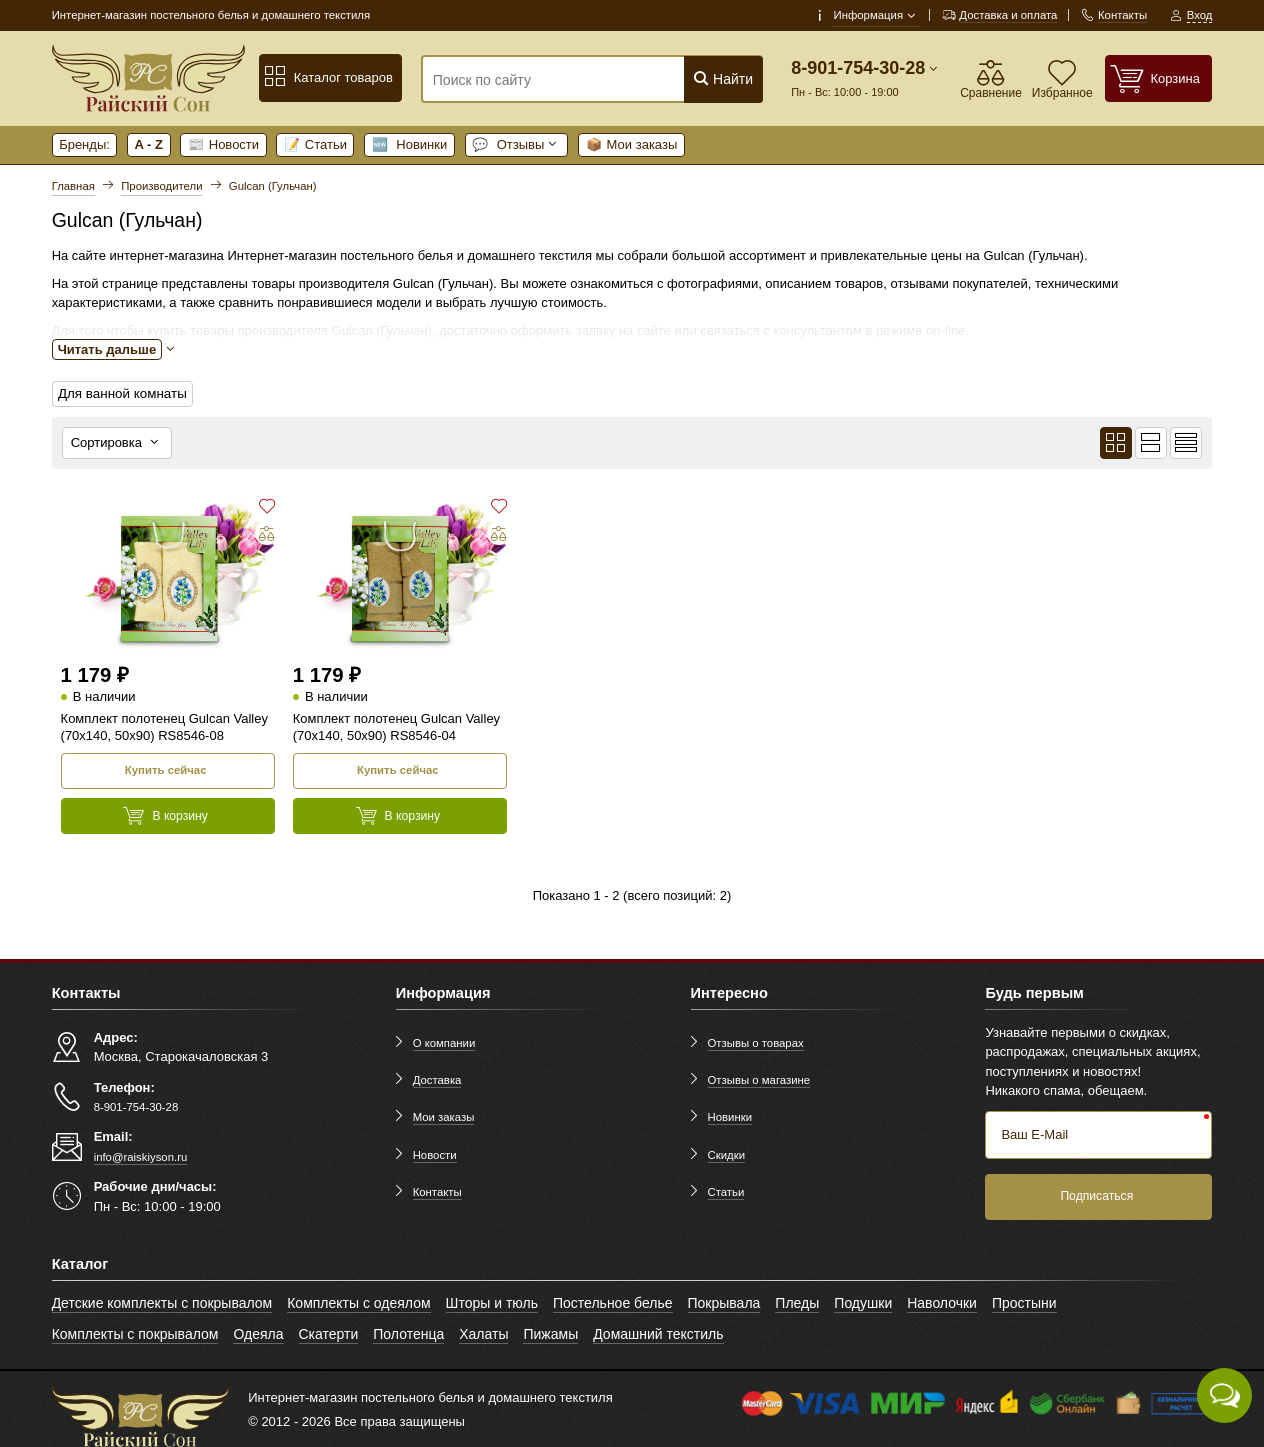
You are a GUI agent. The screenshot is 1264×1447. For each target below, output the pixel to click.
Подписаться (1096, 1194)
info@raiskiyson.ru (141, 1155)
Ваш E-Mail (1034, 1132)
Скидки (726, 1153)
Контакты (437, 1190)
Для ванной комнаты (120, 393)
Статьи (315, 144)
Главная (73, 186)
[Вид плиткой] (1116, 441)
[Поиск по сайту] (563, 80)
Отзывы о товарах (756, 1041)
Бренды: (84, 144)
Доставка (437, 1078)
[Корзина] (1159, 78)
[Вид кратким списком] (1186, 441)
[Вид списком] (1151, 441)
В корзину (165, 814)
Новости (223, 144)
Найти (722, 78)
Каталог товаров (328, 77)
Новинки (410, 144)
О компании (444, 1041)
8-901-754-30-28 (858, 68)
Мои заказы (632, 144)
